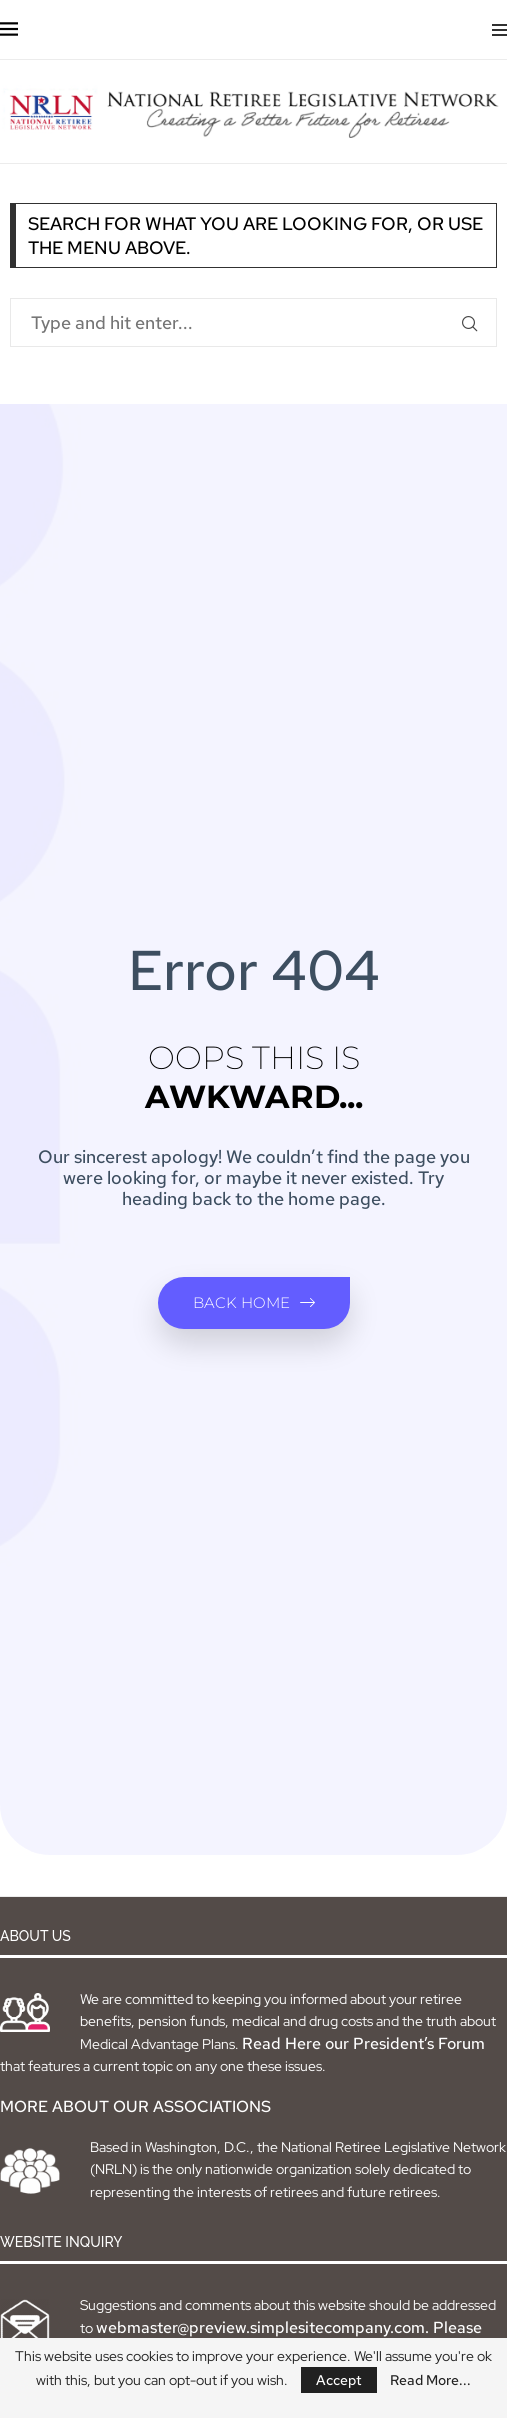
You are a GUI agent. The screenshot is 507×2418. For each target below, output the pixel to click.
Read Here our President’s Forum (363, 2043)
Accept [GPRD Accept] (339, 2380)
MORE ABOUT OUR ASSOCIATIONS (135, 2106)
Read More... (430, 2380)
